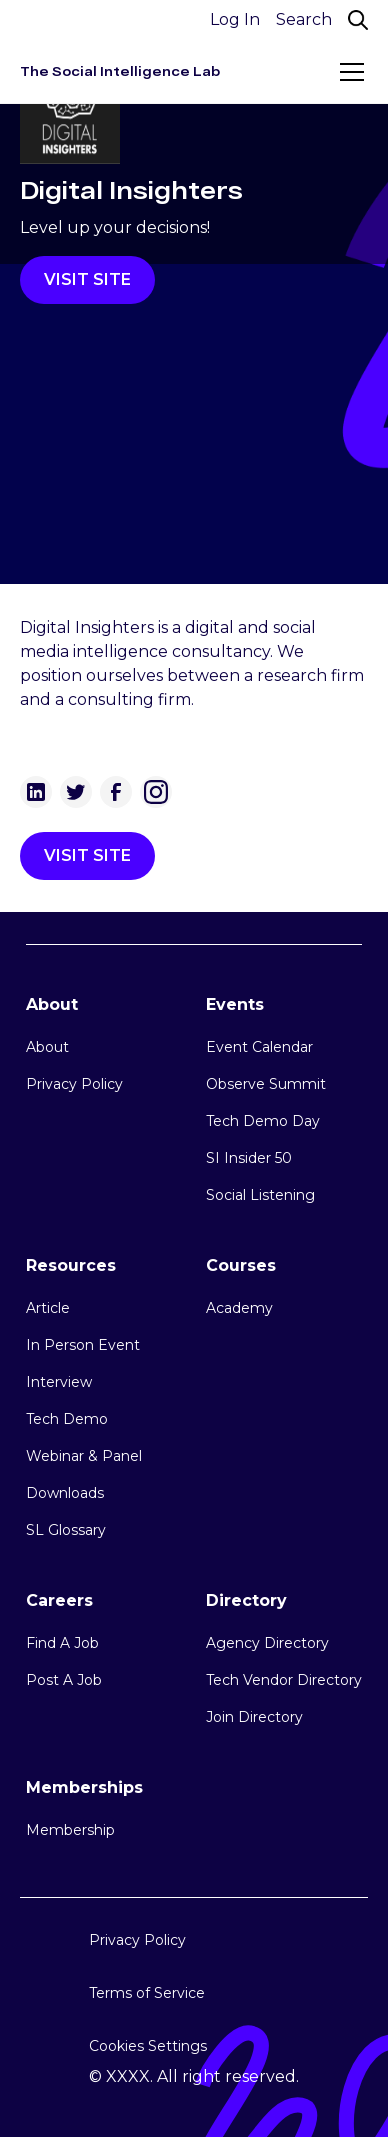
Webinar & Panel (84, 1456)
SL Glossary (66, 1530)
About (47, 1047)
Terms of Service (147, 1993)
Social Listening (260, 1195)
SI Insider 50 (249, 1158)
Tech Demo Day (263, 1121)
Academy (239, 1308)
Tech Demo (67, 1419)
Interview (59, 1382)
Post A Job (64, 1680)
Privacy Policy (74, 1084)
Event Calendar (259, 1047)
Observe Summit (266, 1084)
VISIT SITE (87, 279)
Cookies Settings (148, 2046)
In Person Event (83, 1345)
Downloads (65, 1493)
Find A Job (62, 1643)
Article (48, 1308)
